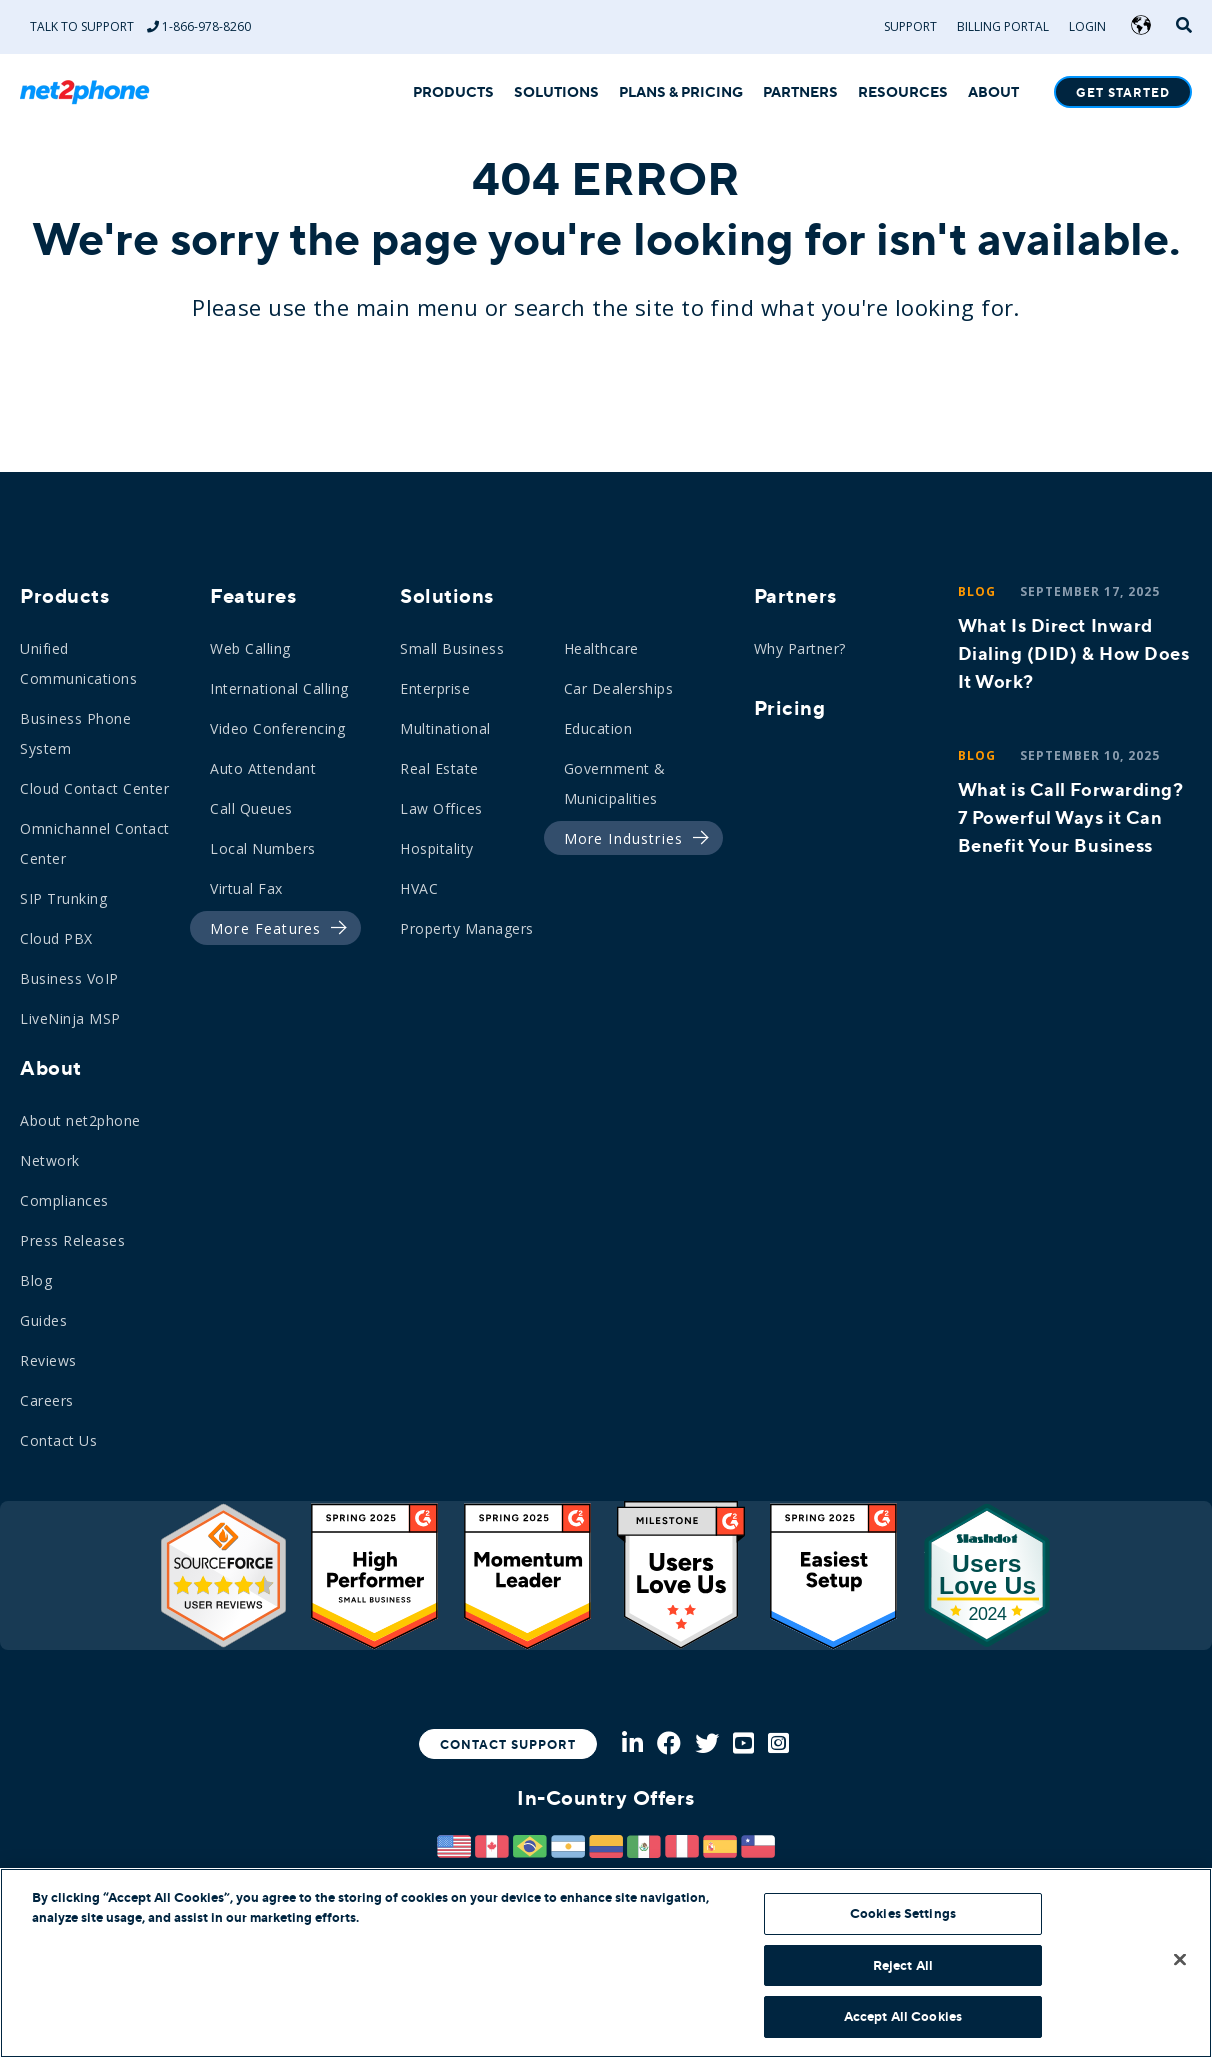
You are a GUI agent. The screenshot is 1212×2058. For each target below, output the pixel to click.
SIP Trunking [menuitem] (63, 898)
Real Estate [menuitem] (439, 768)
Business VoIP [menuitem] (69, 978)
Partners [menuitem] (795, 596)
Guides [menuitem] (43, 1320)
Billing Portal (1003, 26)
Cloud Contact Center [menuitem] (94, 788)
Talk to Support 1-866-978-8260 (140, 26)
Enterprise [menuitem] (435, 688)
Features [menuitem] (253, 596)
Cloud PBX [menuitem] (56, 938)
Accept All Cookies (903, 2016)
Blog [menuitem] (36, 1280)
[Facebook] (669, 1744)
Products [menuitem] (64, 596)
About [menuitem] (51, 1068)
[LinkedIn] (632, 1744)
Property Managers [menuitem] (467, 928)
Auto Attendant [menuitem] (263, 768)
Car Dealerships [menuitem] (619, 688)
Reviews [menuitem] (48, 1360)
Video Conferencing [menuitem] (277, 728)
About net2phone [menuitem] (80, 1120)
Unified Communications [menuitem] (78, 663)
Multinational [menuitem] (445, 728)
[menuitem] (270, 929)
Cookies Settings (903, 1913)
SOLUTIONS (556, 93)
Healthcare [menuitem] (601, 648)
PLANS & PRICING (681, 93)
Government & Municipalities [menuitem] (615, 783)
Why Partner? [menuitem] (800, 648)
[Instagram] (778, 1744)
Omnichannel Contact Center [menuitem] (95, 843)
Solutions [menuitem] (447, 596)
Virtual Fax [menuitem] (246, 888)
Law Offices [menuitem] (441, 808)
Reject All (903, 1965)
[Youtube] (743, 1744)
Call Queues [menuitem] (251, 808)
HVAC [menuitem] (419, 888)
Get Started (1123, 93)
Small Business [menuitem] (452, 648)
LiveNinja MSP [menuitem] (70, 1018)
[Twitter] (707, 1744)
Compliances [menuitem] (64, 1200)
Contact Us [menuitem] (58, 1440)
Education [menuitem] (598, 728)
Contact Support (508, 1745)
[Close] (1180, 1960)
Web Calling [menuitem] (250, 648)
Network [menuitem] (50, 1160)
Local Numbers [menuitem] (263, 848)
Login (1087, 26)
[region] (606, 1963)
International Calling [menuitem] (279, 688)
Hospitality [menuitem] (437, 848)
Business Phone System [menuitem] (75, 733)
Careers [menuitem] (47, 1400)
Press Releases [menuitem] (72, 1240)
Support (910, 26)
